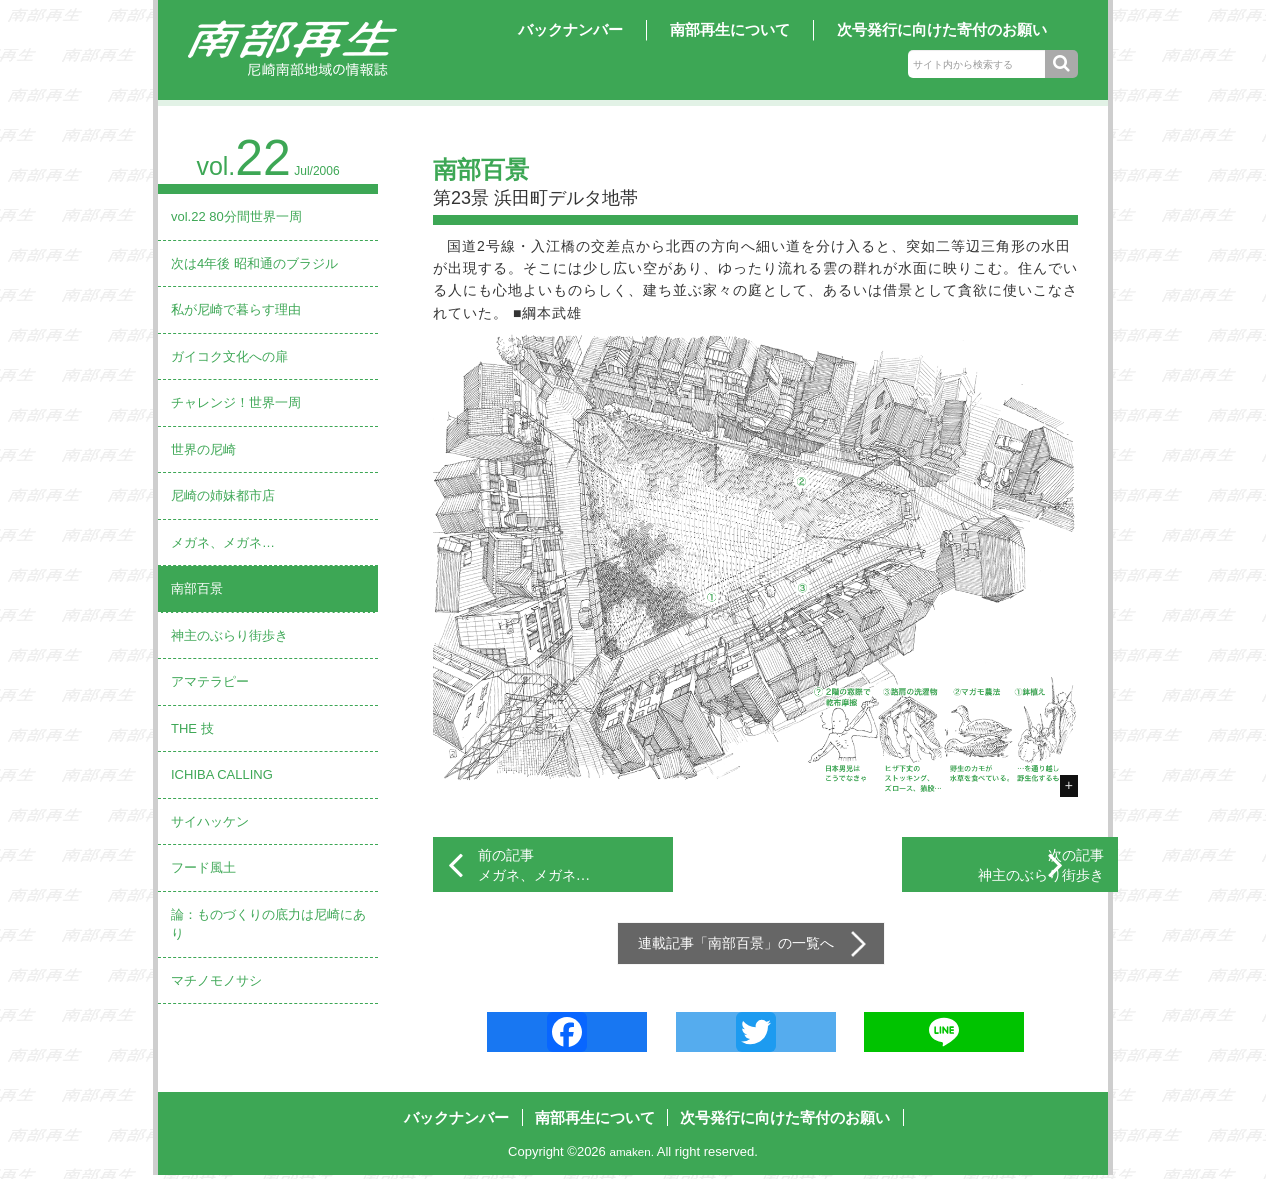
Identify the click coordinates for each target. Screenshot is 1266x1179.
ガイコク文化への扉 (229, 356)
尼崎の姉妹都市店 (223, 495)
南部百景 (197, 588)
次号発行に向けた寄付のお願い (942, 29)
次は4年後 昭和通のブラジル (254, 263)
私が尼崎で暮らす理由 (236, 309)
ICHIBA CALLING (222, 774)
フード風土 (203, 867)
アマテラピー (210, 681)
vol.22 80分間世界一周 (236, 216)
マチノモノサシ (216, 980)
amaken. (632, 1156)
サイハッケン (210, 821)
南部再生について (730, 29)
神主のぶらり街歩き (229, 635)
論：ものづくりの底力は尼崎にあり (268, 924)
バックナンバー (570, 29)
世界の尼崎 (203, 449)
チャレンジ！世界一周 (236, 402)
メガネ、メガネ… (223, 542)
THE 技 (192, 728)
